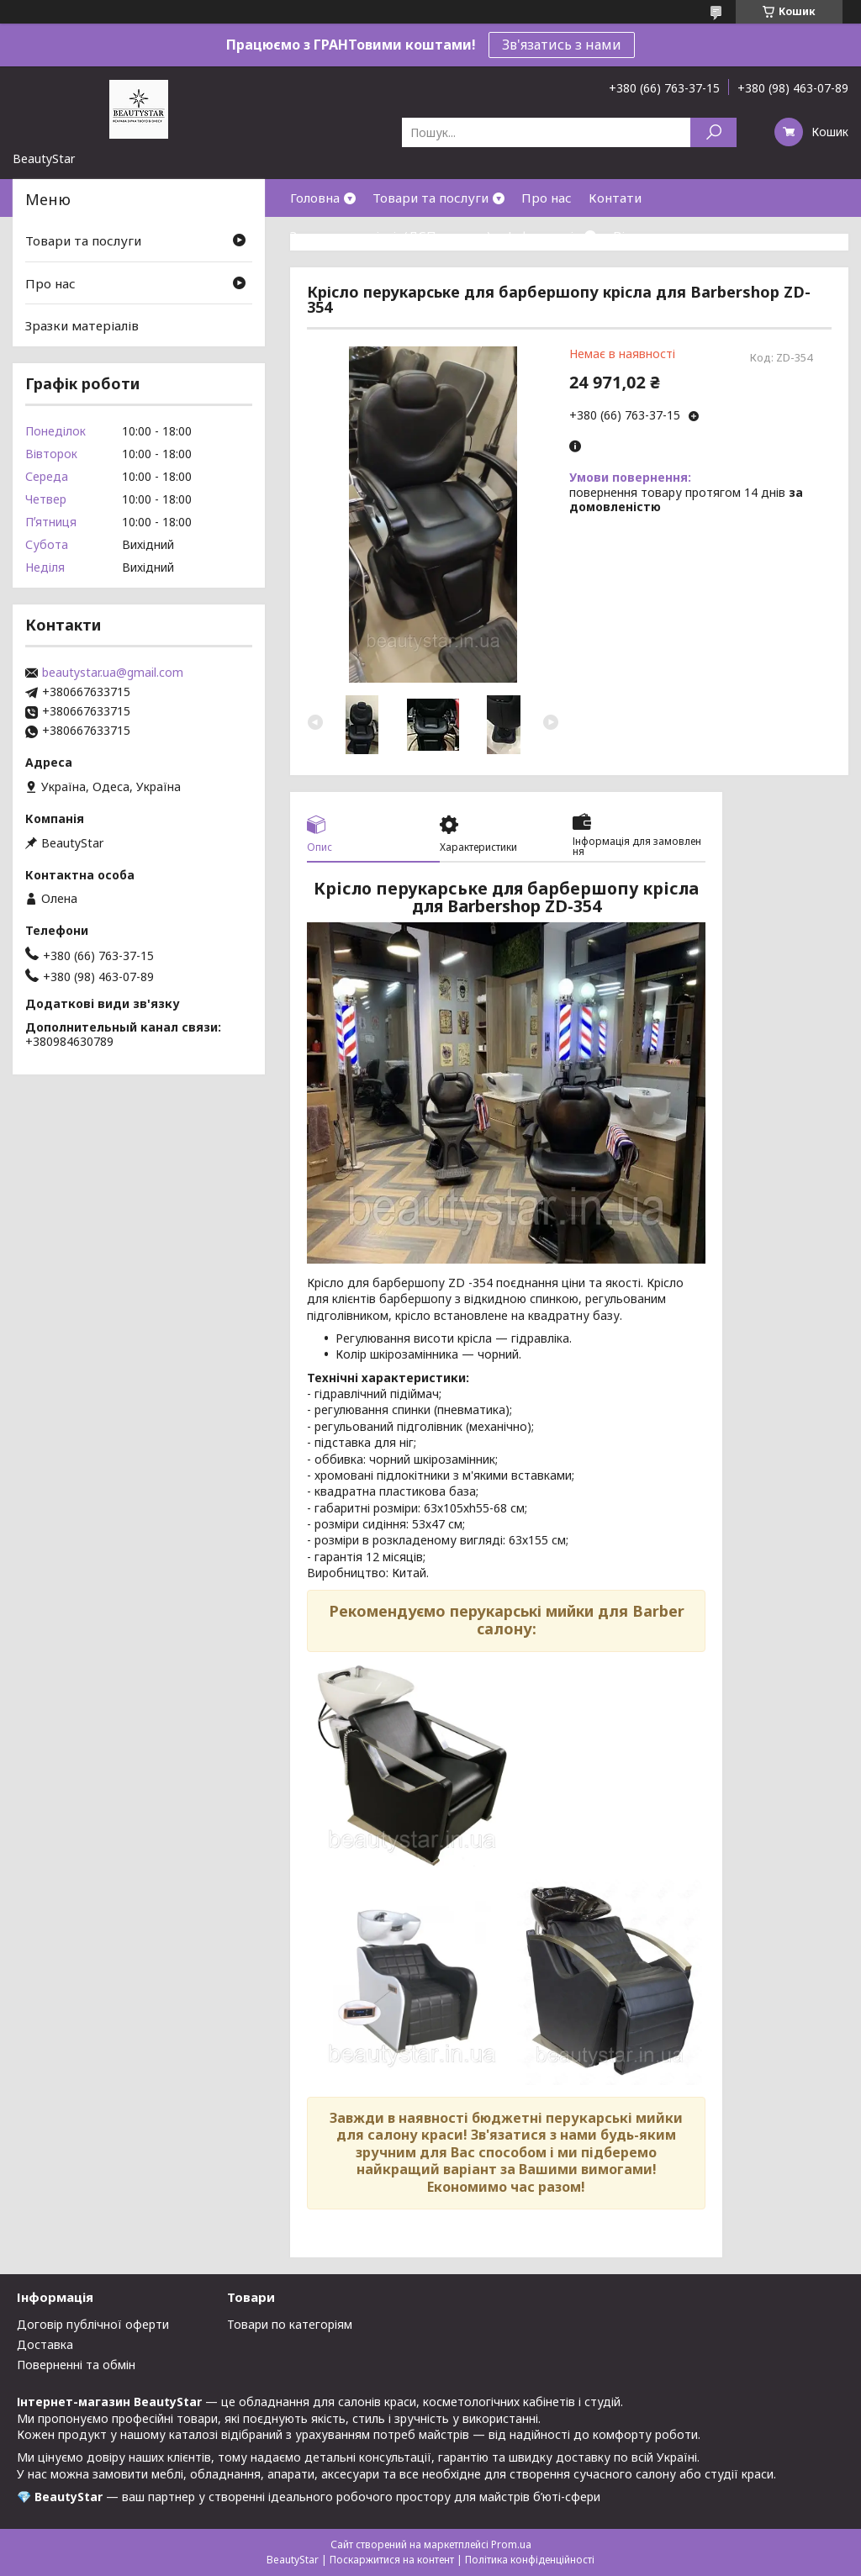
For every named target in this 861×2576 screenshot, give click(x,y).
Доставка (45, 2344)
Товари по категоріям (289, 2324)
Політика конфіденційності (529, 2559)
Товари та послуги (430, 197)
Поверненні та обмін (76, 2365)
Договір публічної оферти (93, 2324)
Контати (615, 197)
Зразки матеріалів (82, 325)
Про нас (546, 197)
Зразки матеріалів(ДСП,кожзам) (390, 235)
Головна (315, 197)
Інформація (544, 235)
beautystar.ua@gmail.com (112, 672)
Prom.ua (511, 2544)
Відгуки (637, 235)
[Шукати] (713, 132)
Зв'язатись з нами (561, 44)
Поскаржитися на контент (392, 2559)
